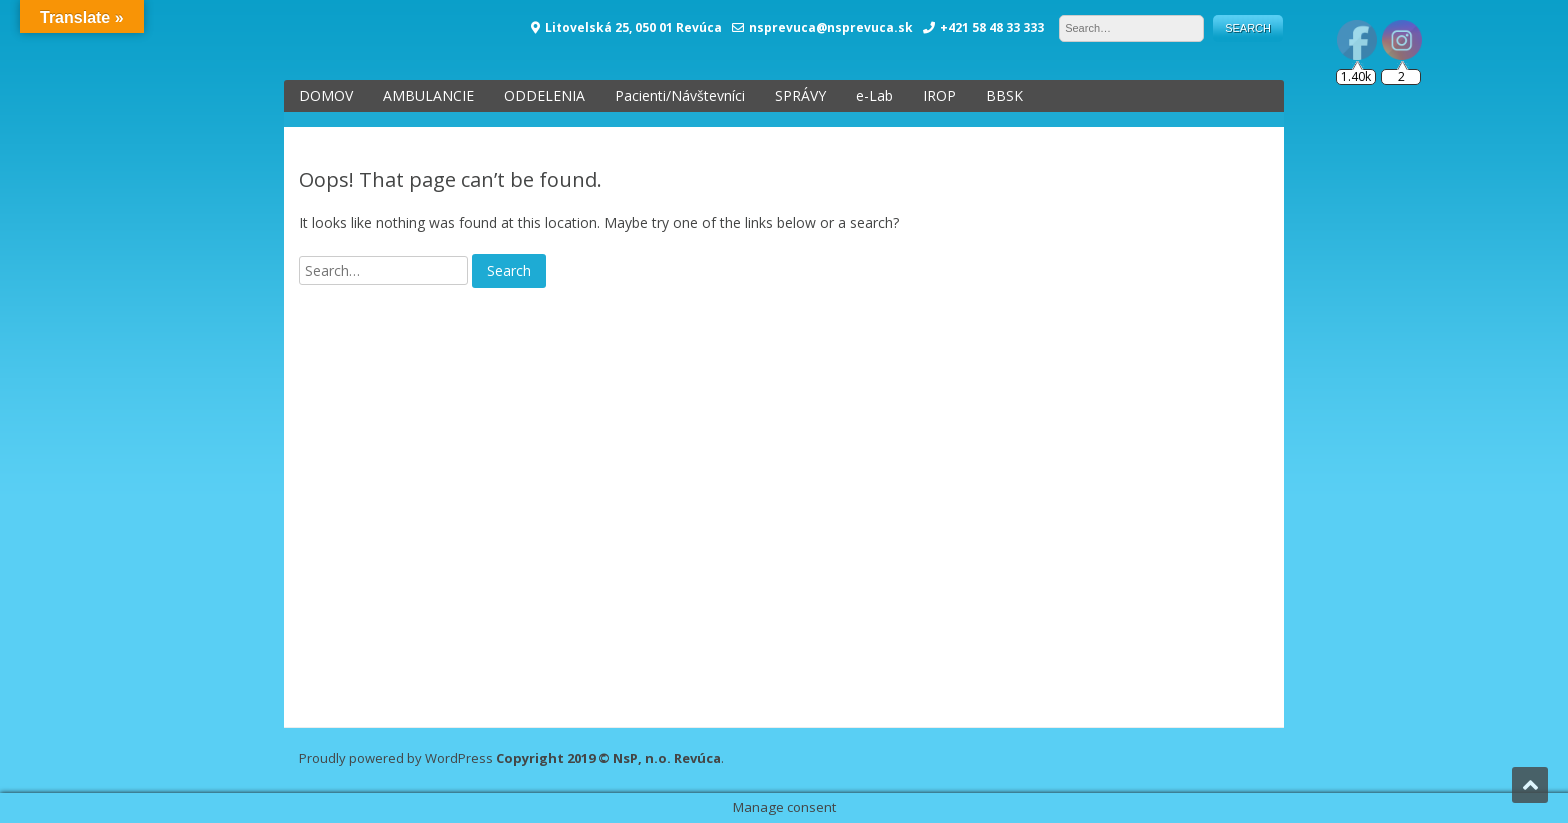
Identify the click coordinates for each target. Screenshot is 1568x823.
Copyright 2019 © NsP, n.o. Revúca (608, 758)
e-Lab (874, 95)
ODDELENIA (544, 95)
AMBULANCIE (428, 95)
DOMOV (326, 95)
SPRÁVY (800, 95)
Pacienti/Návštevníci (680, 95)
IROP (939, 95)
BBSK (1004, 95)
